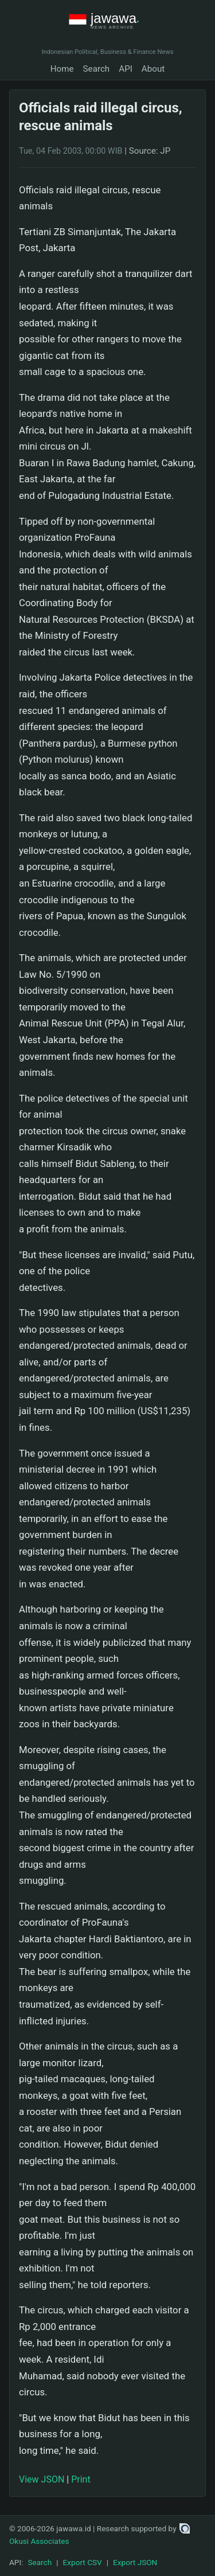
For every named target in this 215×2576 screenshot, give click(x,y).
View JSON (41, 2479)
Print (80, 2479)
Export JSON (135, 2562)
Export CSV (82, 2562)
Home (62, 69)
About (153, 69)
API (125, 69)
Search (96, 69)
